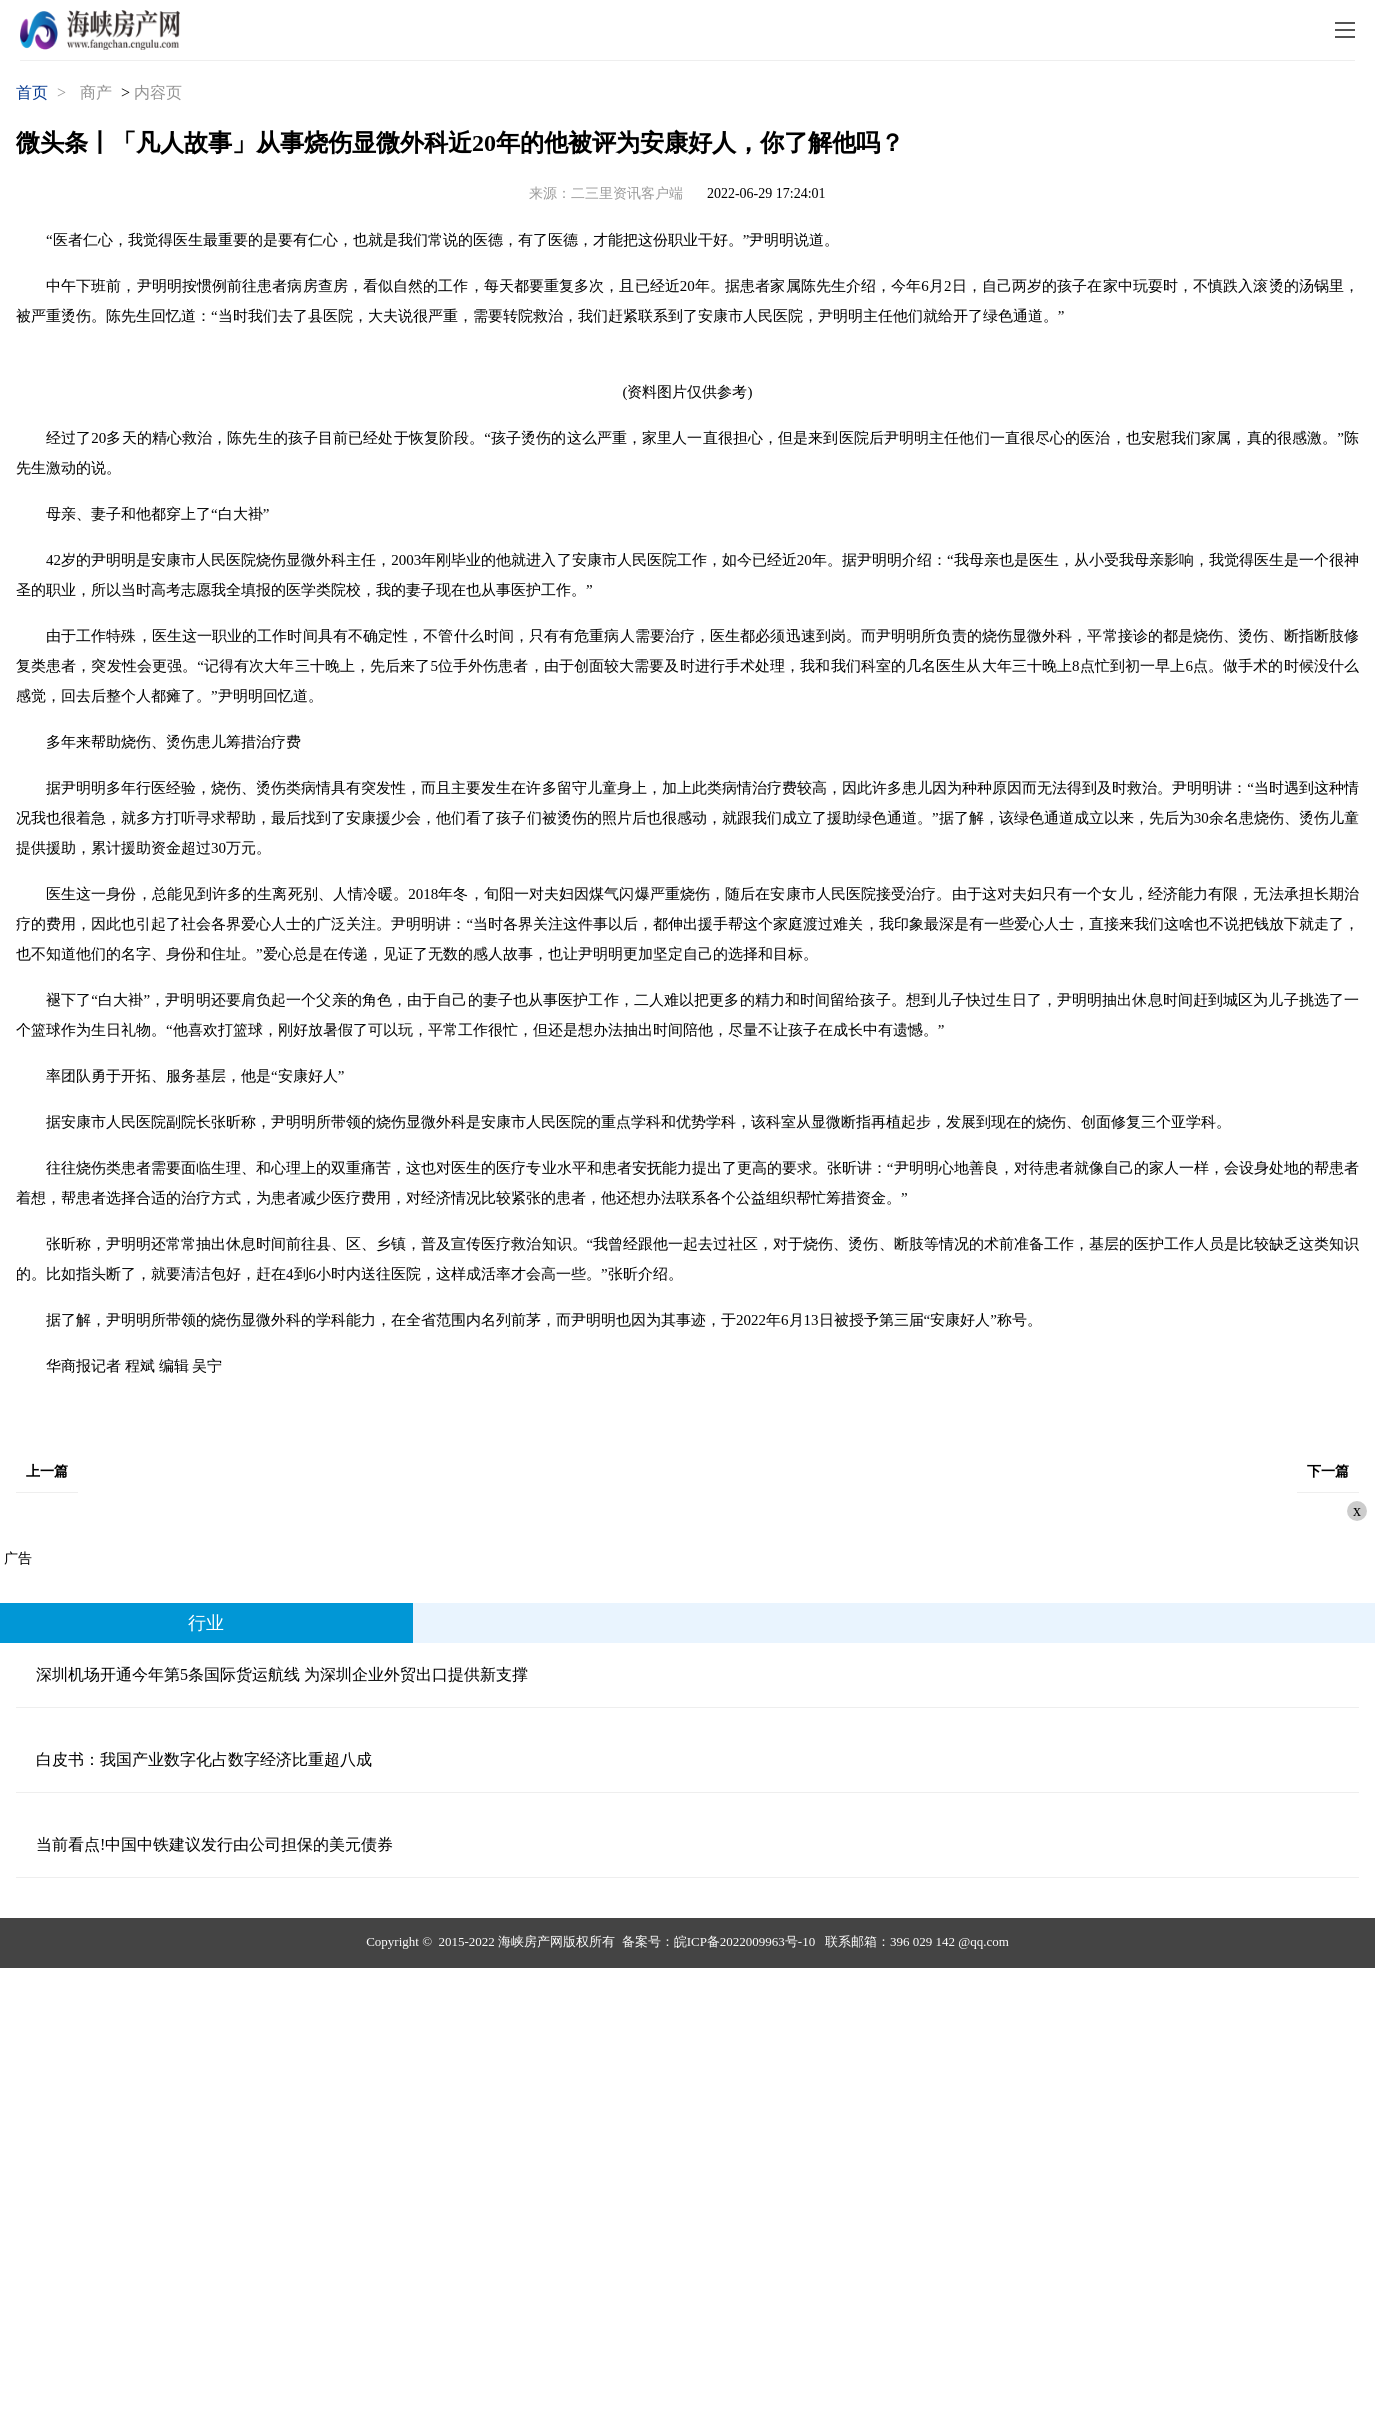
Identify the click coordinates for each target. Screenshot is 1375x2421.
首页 (32, 92)
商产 (96, 92)
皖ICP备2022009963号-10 (745, 1941)
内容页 (158, 92)
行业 (206, 1623)
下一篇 (1328, 1471)
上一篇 (47, 1471)
